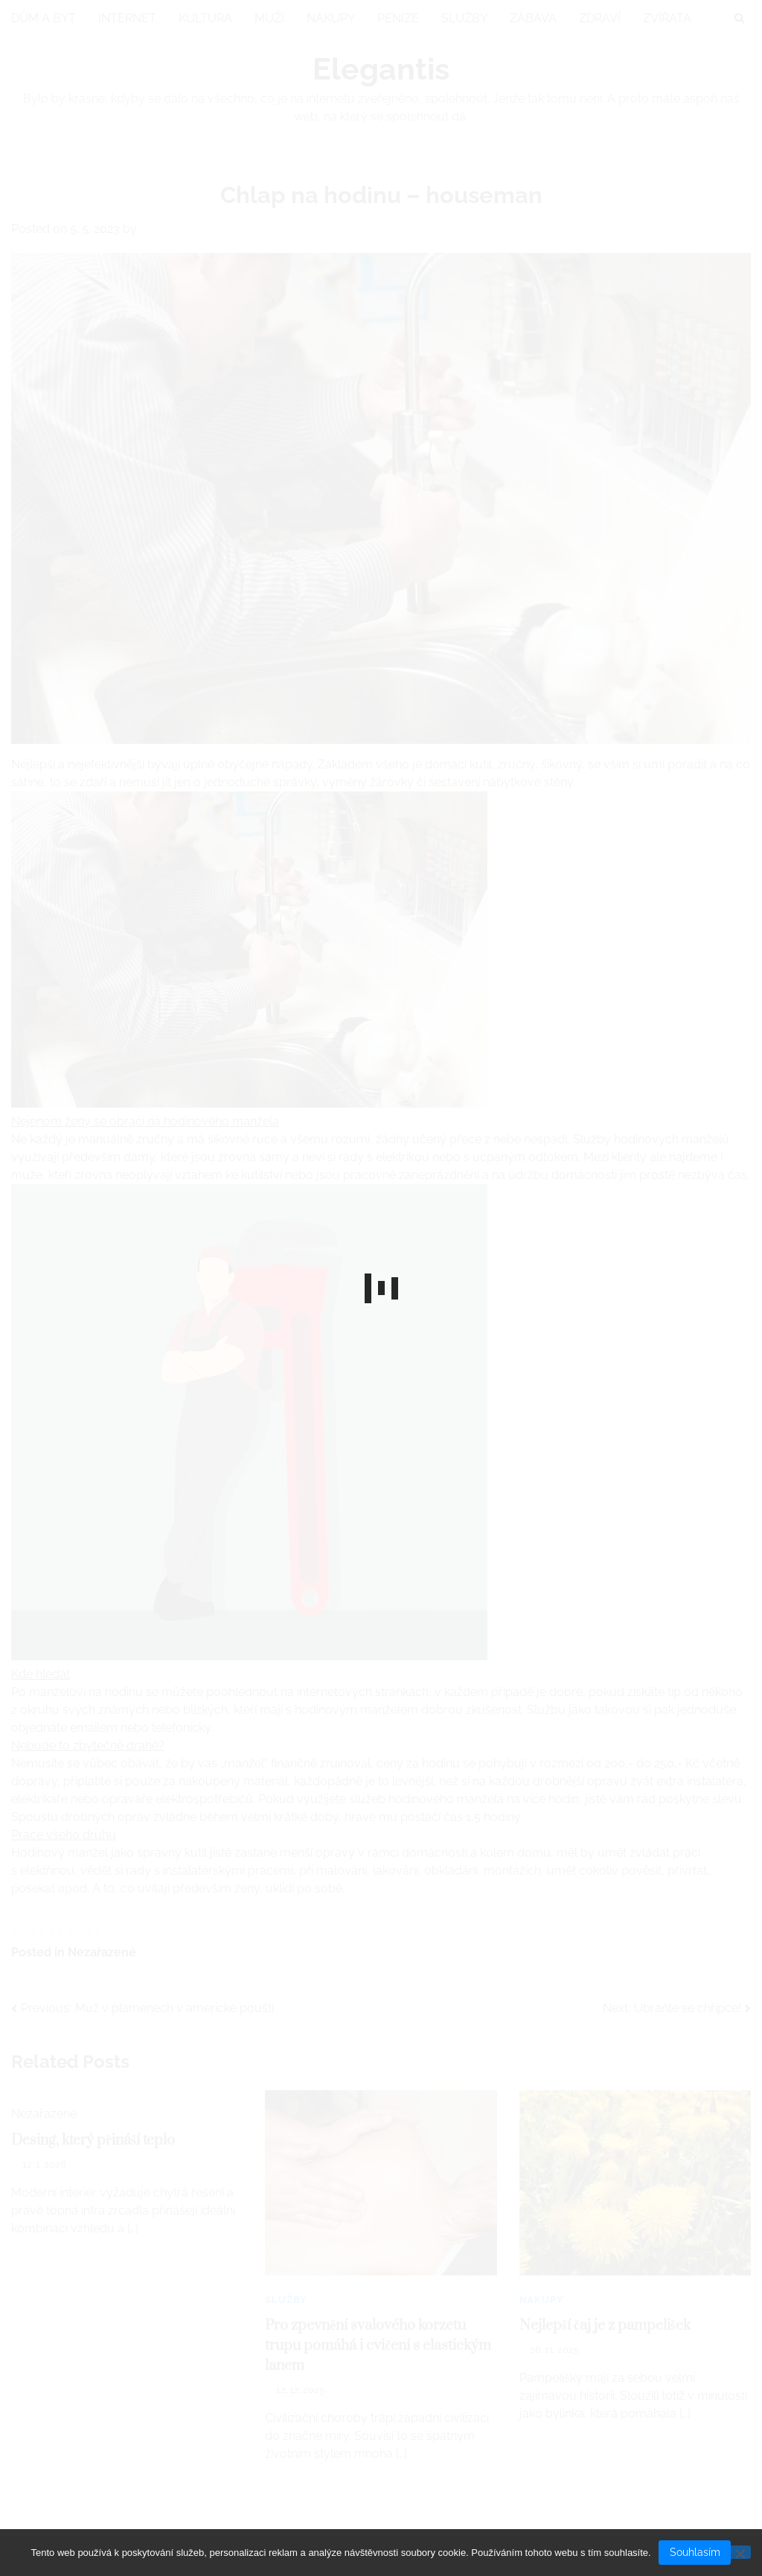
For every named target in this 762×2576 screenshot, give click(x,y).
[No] (740, 2553)
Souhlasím (695, 2552)
